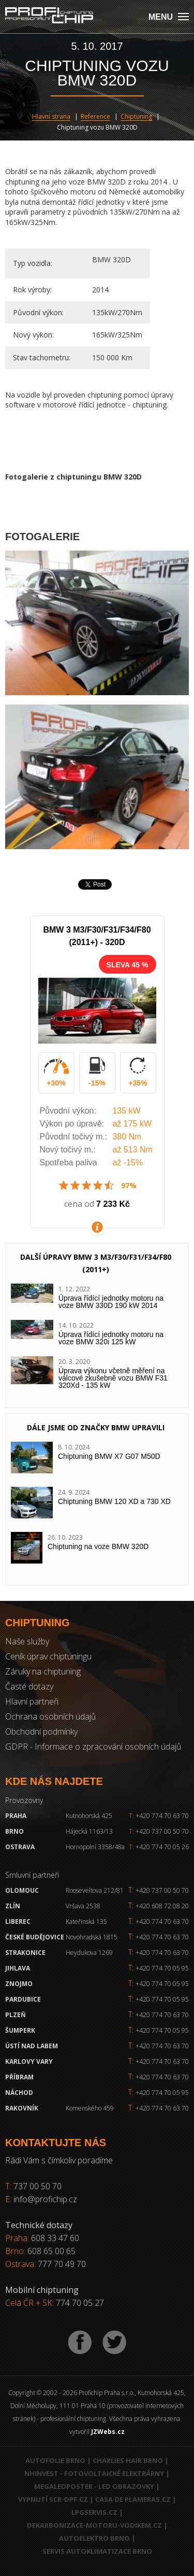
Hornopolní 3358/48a (95, 1846)
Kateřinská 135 (86, 1921)
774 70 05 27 (80, 2302)
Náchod (19, 2092)
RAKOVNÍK (21, 2108)
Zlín (12, 1906)
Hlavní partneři (31, 1701)
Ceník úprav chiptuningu (48, 1656)
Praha (15, 1815)
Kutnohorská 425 (89, 1815)
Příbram (19, 2077)
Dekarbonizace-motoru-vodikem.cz (94, 2525)
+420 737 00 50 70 (159, 1831)
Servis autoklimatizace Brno (97, 2551)
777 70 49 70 (62, 2264)
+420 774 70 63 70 (159, 1815)
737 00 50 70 (37, 2186)
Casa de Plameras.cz (133, 2499)
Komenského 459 (90, 2108)
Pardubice (23, 1999)
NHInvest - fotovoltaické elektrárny (94, 2473)
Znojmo (19, 1983)
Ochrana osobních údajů (50, 1716)
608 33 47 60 (55, 2238)
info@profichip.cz (45, 2199)
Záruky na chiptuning (43, 1671)
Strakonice (25, 1952)
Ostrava (20, 1846)
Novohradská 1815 (91, 1937)
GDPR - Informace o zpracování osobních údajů (93, 1746)
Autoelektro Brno (94, 2538)
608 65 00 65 (51, 2251)
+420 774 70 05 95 (162, 1968)
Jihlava (17, 1968)
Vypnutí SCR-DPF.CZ (53, 2499)
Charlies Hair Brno (128, 2460)
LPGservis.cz (94, 2512)
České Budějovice (34, 1937)
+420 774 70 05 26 (159, 1846)
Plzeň (15, 2014)
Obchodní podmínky (41, 1731)
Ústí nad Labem (31, 2046)
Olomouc (22, 1890)
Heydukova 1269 (89, 1952)
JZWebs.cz (108, 2431)
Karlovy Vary (29, 2061)
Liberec (18, 1921)
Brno (14, 1831)
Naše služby (27, 1641)
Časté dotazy (29, 1686)
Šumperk (20, 2030)
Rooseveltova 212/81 (95, 1890)
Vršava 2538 (83, 1906)
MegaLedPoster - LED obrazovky (94, 2486)
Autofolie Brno (55, 2460)
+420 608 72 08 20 (162, 1906)
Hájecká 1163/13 (89, 1831)
